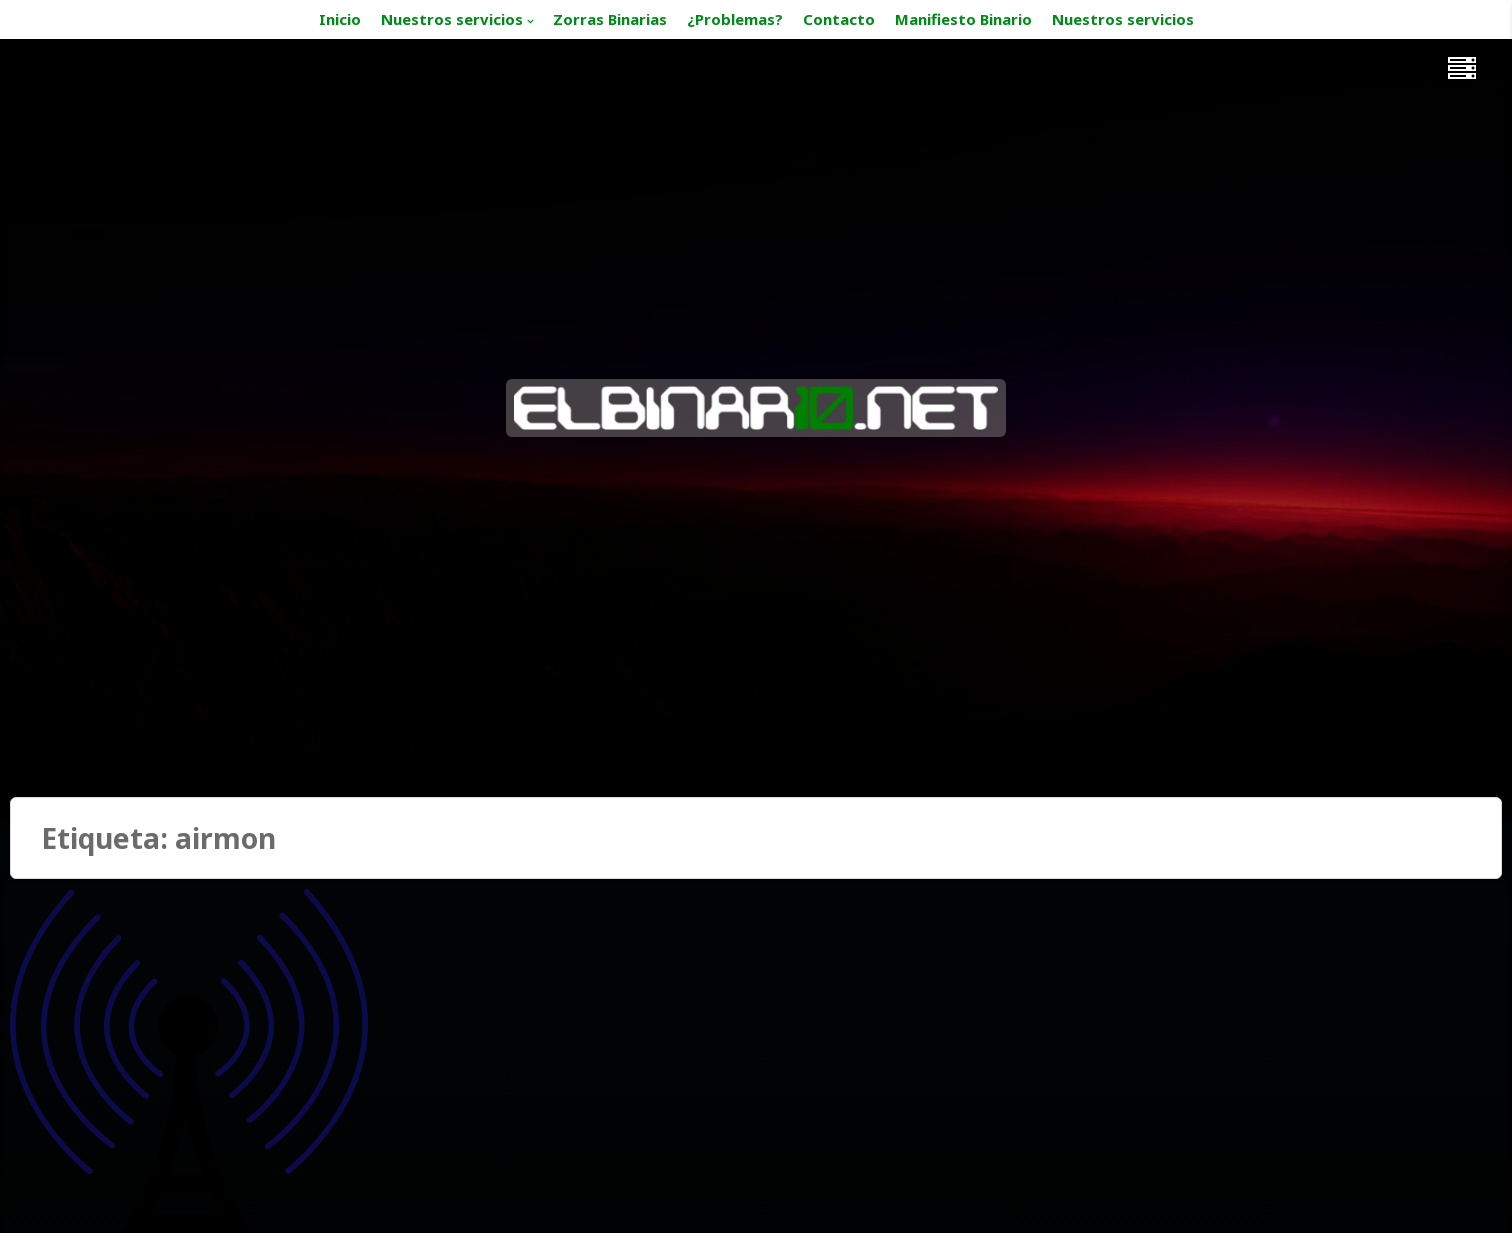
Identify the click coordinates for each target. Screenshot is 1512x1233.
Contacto (839, 19)
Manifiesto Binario (963, 19)
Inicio (340, 19)
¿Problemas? (735, 19)
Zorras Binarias (610, 19)
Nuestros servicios (452, 19)
